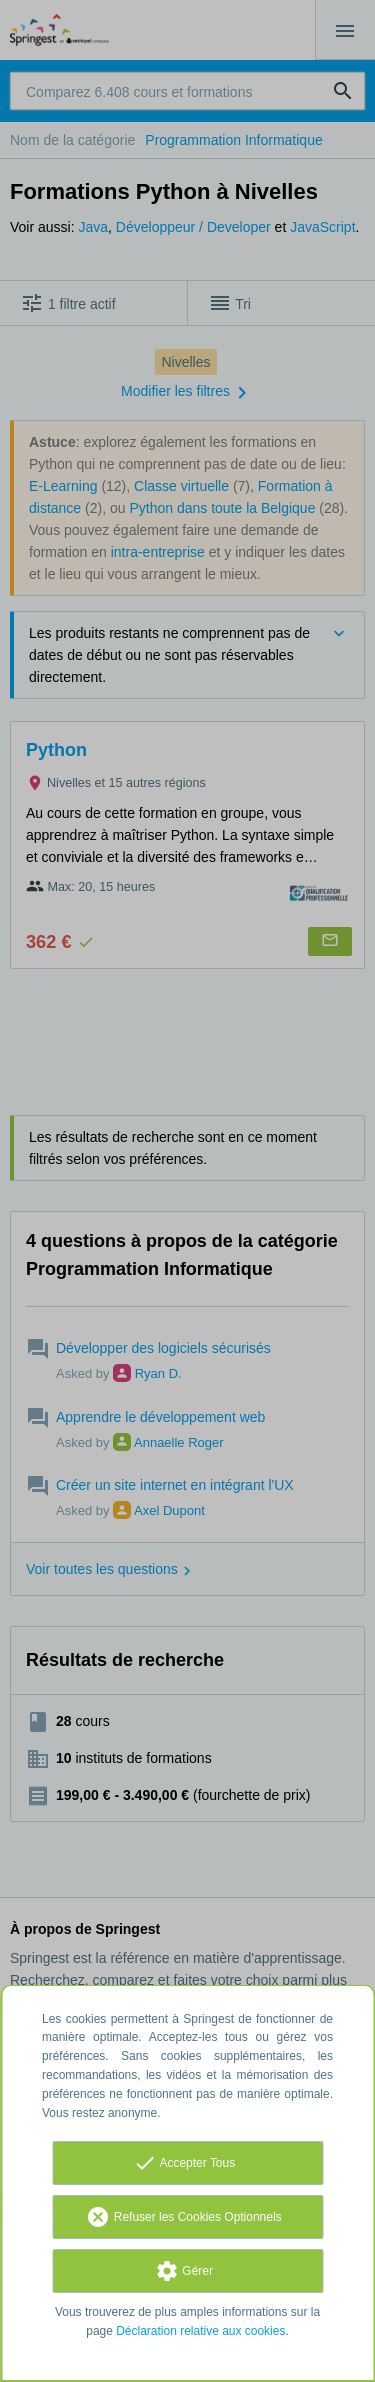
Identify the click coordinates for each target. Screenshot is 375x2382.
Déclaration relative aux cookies (200, 2331)
